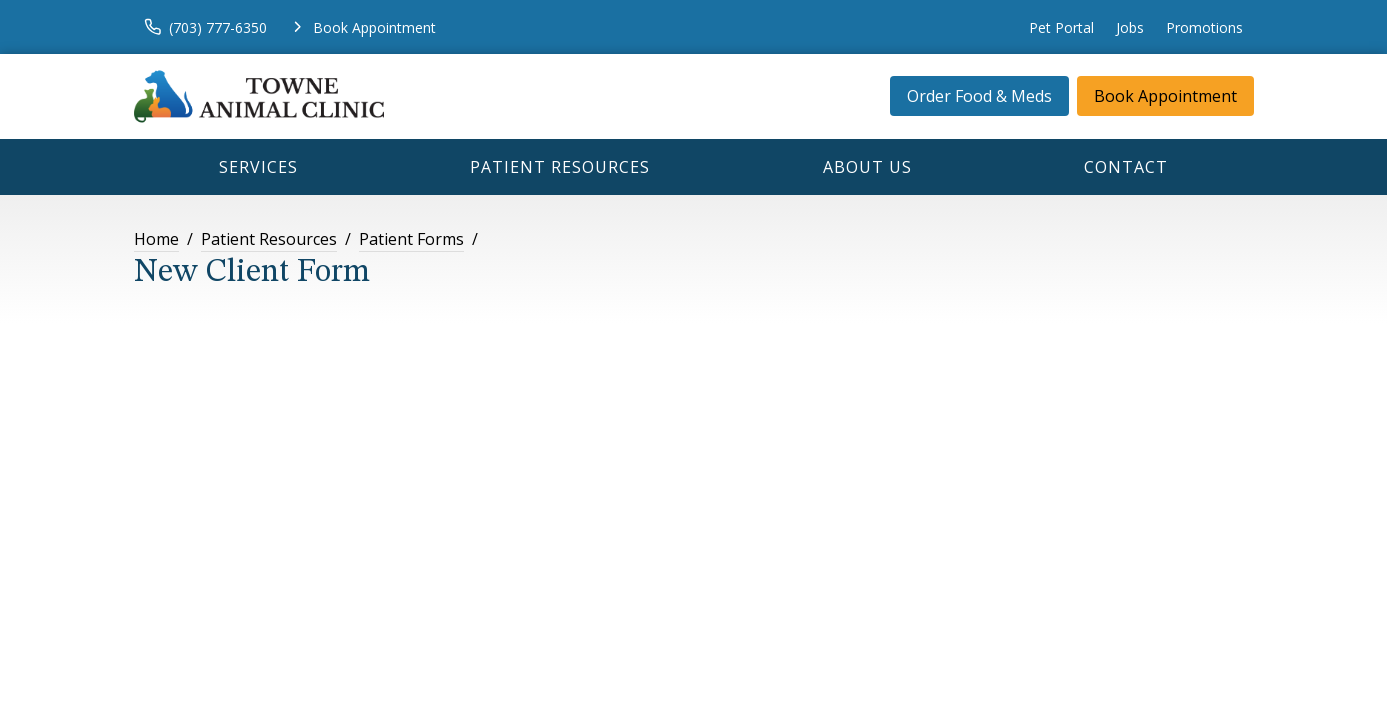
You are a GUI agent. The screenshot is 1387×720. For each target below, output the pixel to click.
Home (156, 239)
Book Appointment (1165, 96)
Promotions (1204, 27)
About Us (867, 167)
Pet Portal (1061, 27)
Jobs (1130, 27)
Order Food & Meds (979, 96)
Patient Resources (560, 167)
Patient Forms (411, 239)
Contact (1126, 167)
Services (258, 167)
